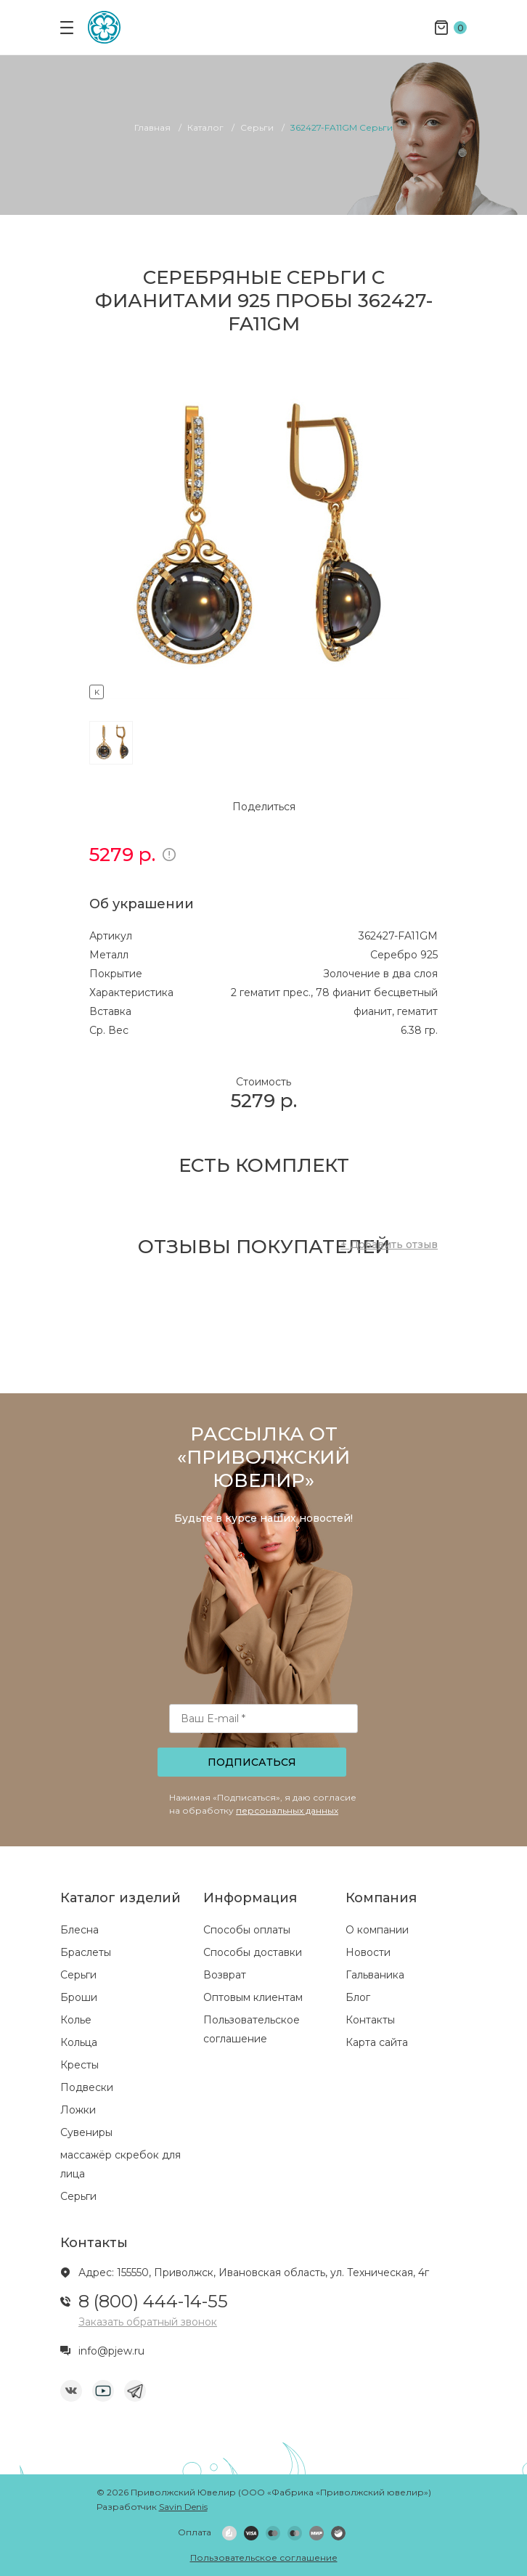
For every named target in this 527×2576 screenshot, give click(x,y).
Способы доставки (252, 1952)
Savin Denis (183, 2506)
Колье (75, 2019)
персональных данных (287, 1810)
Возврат (224, 1974)
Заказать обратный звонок (147, 2321)
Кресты (79, 2064)
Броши (78, 1997)
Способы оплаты (246, 1929)
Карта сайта (377, 2042)
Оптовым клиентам (253, 1997)
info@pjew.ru (111, 2350)
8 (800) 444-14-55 (153, 2301)
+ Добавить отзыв (389, 1244)
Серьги (78, 1974)
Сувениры (86, 2132)
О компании (377, 1929)
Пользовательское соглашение (264, 2557)
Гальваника (375, 1974)
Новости (368, 1952)
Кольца (78, 2042)
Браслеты (85, 1952)
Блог (358, 1997)
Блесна (79, 1929)
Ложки (78, 2109)
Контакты (370, 2019)
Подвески (86, 2087)
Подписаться (252, 1762)
